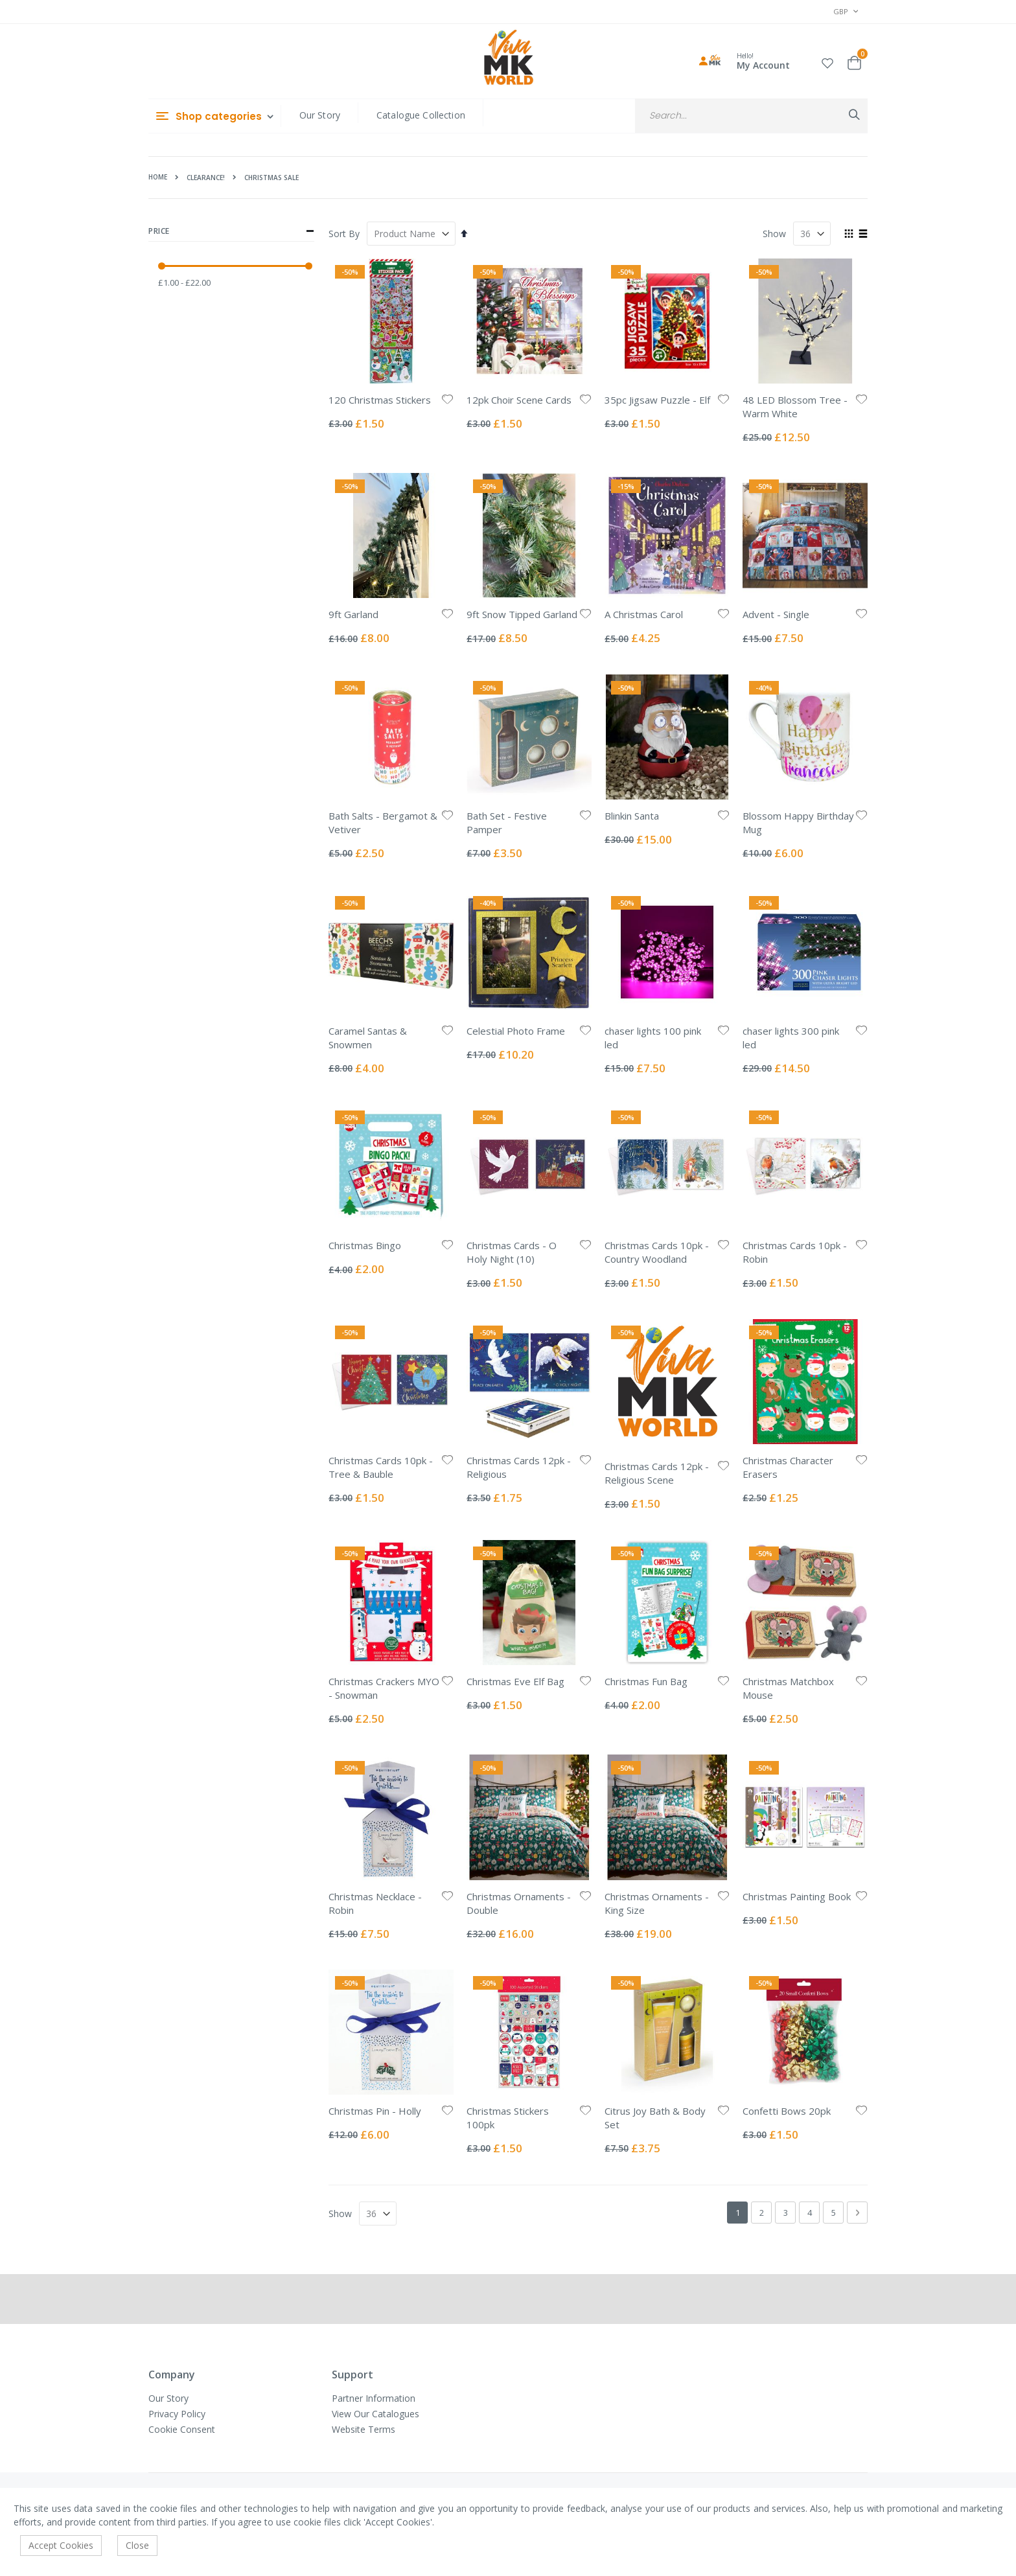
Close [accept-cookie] (137, 2545)
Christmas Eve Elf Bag (515, 1681)
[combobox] (751, 115)
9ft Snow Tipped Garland (522, 614)
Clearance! (206, 177)
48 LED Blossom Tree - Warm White (795, 406)
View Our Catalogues (375, 2414)
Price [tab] (231, 231)
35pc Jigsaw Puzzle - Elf (657, 399)
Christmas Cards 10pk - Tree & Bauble (381, 1467)
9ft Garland (353, 614)
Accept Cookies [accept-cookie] (61, 2545)
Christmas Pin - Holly (375, 2110)
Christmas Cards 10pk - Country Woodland (657, 1252)
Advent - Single (776, 614)
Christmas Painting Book (797, 1896)
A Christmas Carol (644, 614)
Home (157, 176)
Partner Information (373, 2398)
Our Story (319, 115)
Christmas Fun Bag (646, 1681)
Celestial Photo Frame (516, 1030)
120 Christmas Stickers (380, 399)
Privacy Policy (176, 2414)
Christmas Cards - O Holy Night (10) (512, 1252)
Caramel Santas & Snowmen (368, 1037)
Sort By (344, 233)
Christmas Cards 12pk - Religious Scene (657, 1473)
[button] (827, 61)
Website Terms (363, 2429)
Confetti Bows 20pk (787, 2110)
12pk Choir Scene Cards (519, 399)
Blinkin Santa (632, 815)
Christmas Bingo (365, 1245)
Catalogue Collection (420, 115)
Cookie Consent (181, 2429)
